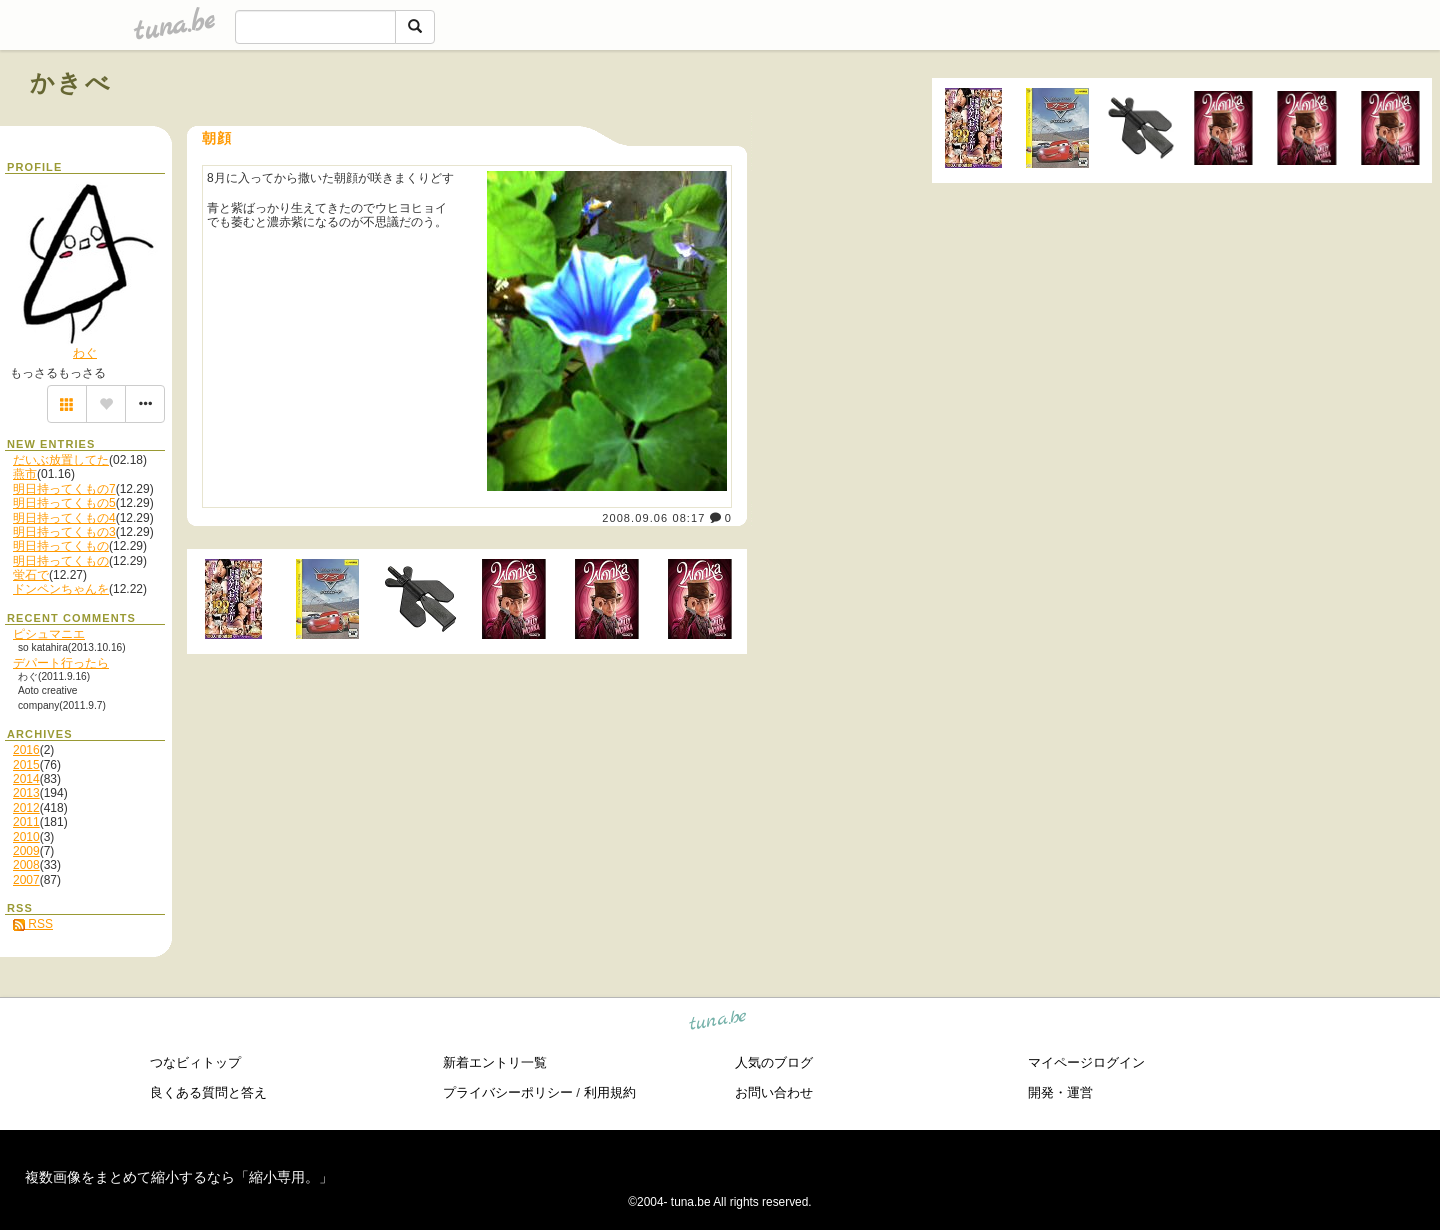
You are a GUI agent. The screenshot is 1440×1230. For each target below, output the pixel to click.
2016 (26, 750)
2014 (26, 779)
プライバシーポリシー (508, 1092)
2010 (26, 837)
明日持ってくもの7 (64, 489)
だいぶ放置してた (61, 460)
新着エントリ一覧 (495, 1062)
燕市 (25, 474)
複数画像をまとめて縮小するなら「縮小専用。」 (179, 1177)
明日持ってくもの (61, 546)
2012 (26, 808)
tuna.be (718, 1022)
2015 (26, 765)
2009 (26, 851)
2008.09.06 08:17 (653, 518)
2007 (26, 880)
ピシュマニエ (49, 634)
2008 (26, 865)
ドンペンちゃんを (61, 589)
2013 (26, 793)
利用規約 (610, 1092)
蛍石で (31, 575)
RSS (33, 924)
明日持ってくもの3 (64, 532)
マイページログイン (1086, 1062)
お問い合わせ (774, 1092)
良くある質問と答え (208, 1092)
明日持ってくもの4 (64, 518)
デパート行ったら (61, 663)
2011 (26, 822)
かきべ (71, 82)
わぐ (85, 353)
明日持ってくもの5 (64, 503)
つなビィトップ (195, 1062)
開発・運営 (1060, 1092)
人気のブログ (774, 1062)
